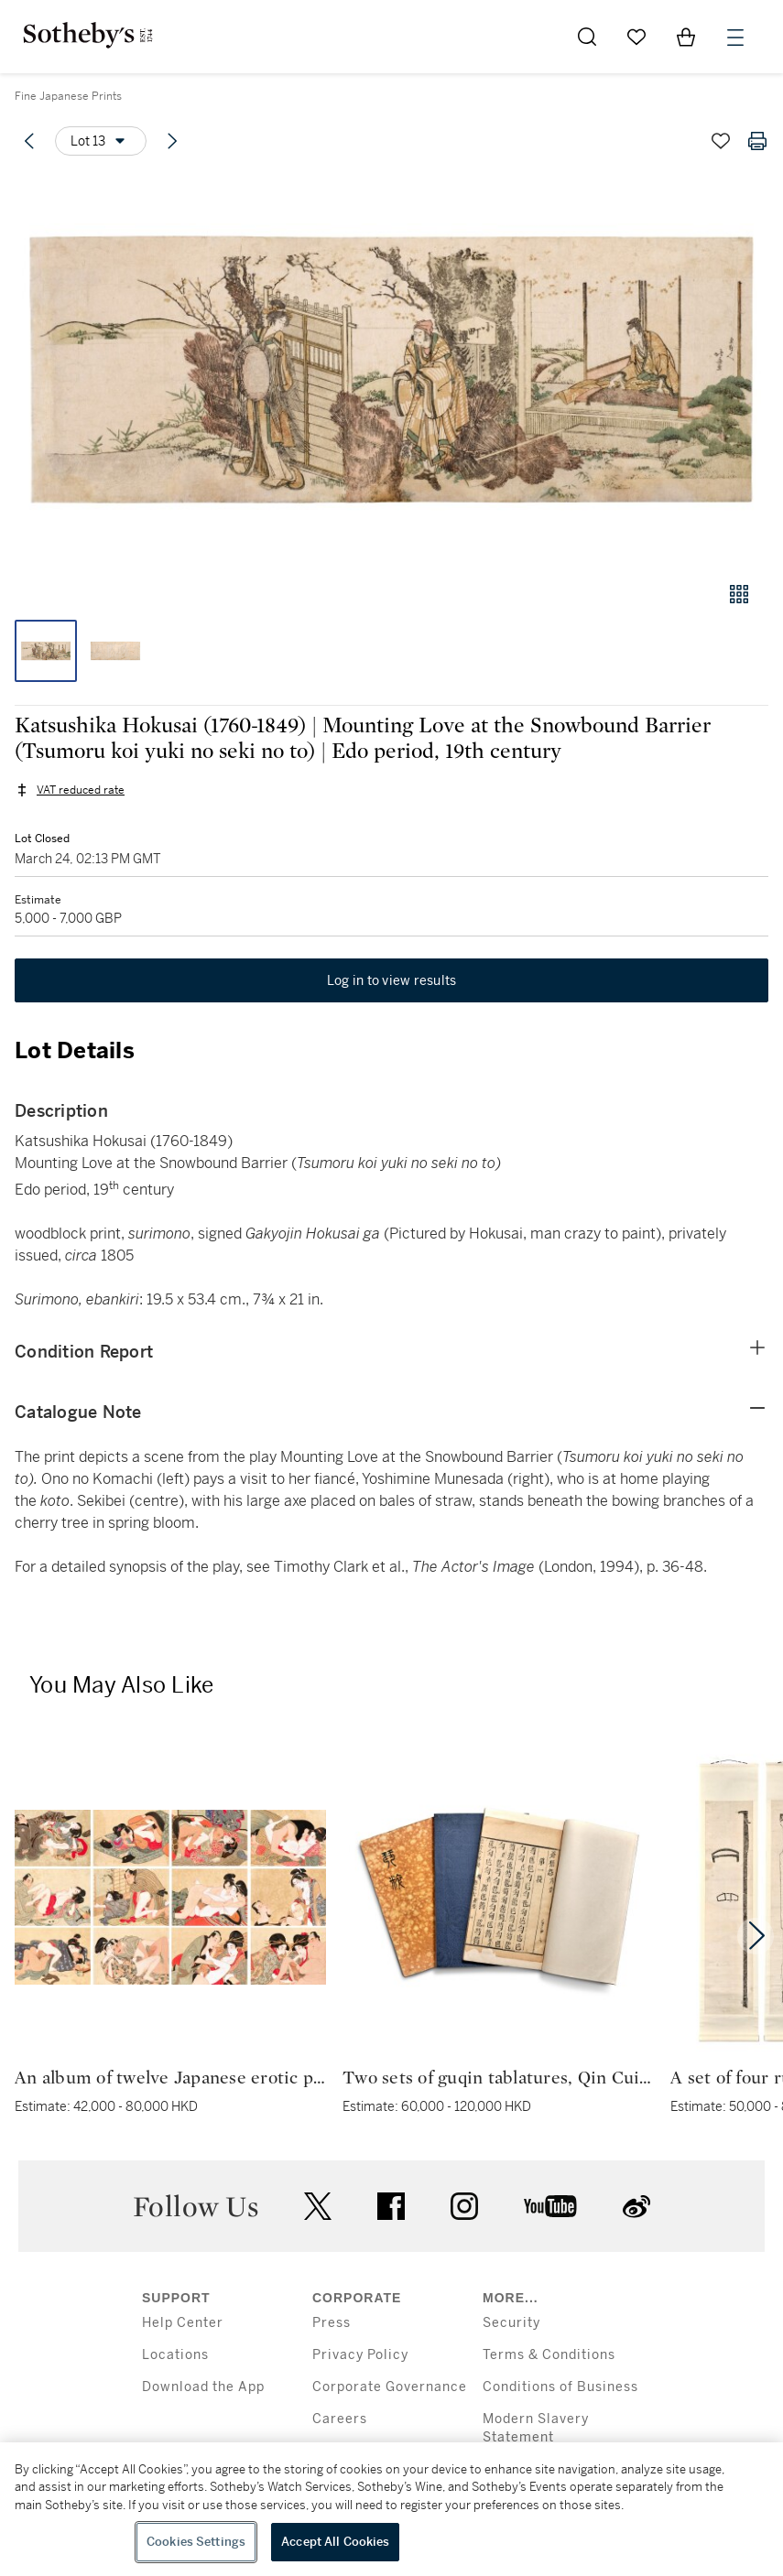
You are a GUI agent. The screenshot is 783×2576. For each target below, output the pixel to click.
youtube (550, 2206)
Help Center (182, 2323)
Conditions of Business (560, 2387)
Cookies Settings (196, 2541)
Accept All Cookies (335, 2541)
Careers (339, 2419)
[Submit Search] (587, 36)
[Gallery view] (739, 594)
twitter (318, 2206)
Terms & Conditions (549, 2355)
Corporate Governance (389, 2387)
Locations (175, 2355)
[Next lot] (172, 141)
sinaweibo (636, 2206)
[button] (391, 369)
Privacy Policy (360, 2355)
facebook (391, 2206)
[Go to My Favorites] (636, 36)
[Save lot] (720, 141)
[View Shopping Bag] (686, 36)
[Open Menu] (735, 37)
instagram (464, 2206)
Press (331, 2323)
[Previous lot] (29, 141)
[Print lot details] (757, 141)
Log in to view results (392, 980)
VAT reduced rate (81, 790)
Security (511, 2323)
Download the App (203, 2387)
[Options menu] (101, 141)
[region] (391, 2509)
